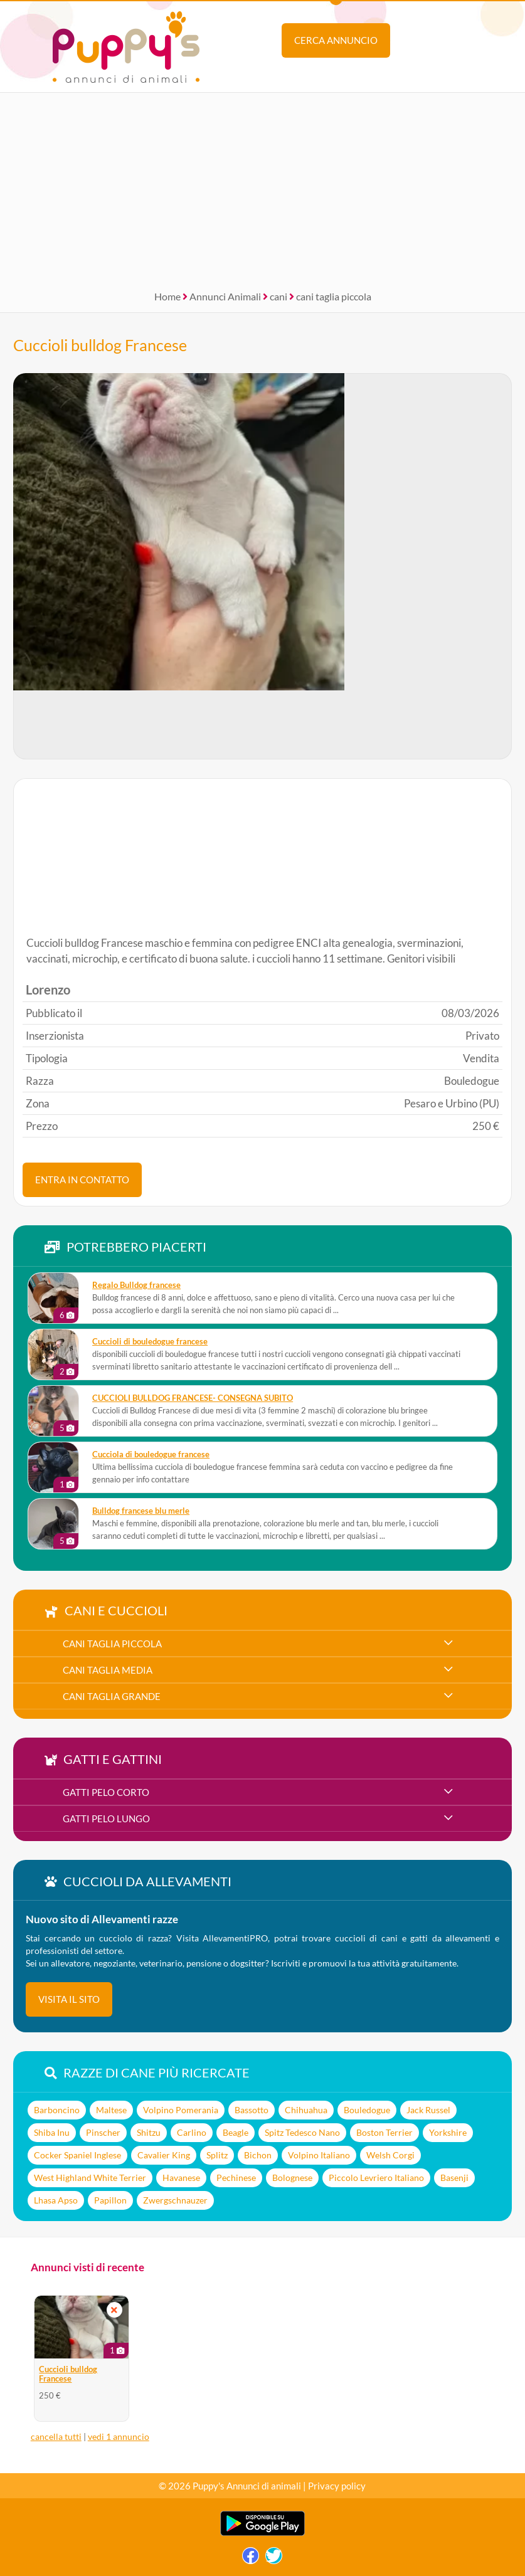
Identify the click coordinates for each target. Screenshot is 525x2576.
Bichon (258, 2155)
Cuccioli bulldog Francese (100, 344)
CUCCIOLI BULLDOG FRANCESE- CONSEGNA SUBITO (192, 1398)
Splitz (217, 2155)
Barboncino (57, 2109)
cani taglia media (107, 1670)
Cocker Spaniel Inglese (77, 2155)
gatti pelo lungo (106, 1818)
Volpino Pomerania (180, 2109)
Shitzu (149, 2132)
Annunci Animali (225, 296)
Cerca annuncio (336, 40)
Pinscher (103, 2132)
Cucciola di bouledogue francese (150, 1454)
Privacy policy (337, 2485)
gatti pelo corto (106, 1792)
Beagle (235, 2132)
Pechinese (236, 2177)
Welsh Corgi (390, 2155)
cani (278, 296)
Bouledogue (367, 2109)
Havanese (181, 2177)
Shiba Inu (52, 2132)
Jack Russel (428, 2109)
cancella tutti (56, 2436)
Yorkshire (448, 2132)
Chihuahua (306, 2109)
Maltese (111, 2109)
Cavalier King (163, 2155)
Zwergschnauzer (175, 2200)
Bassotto (251, 2109)
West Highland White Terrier (90, 2177)
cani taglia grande (112, 1696)
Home (167, 296)
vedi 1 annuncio (118, 2436)
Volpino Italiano (319, 2155)
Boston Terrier (384, 2132)
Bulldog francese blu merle (140, 1511)
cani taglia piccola (333, 296)
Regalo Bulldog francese (136, 1285)
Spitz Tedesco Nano (302, 2132)
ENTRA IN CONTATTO (82, 1179)
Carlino (191, 2132)
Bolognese (292, 2177)
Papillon (110, 2200)
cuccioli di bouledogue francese (150, 1341)
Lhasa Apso (56, 2200)
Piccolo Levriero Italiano (376, 2177)
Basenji (454, 2177)
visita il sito (69, 1999)
